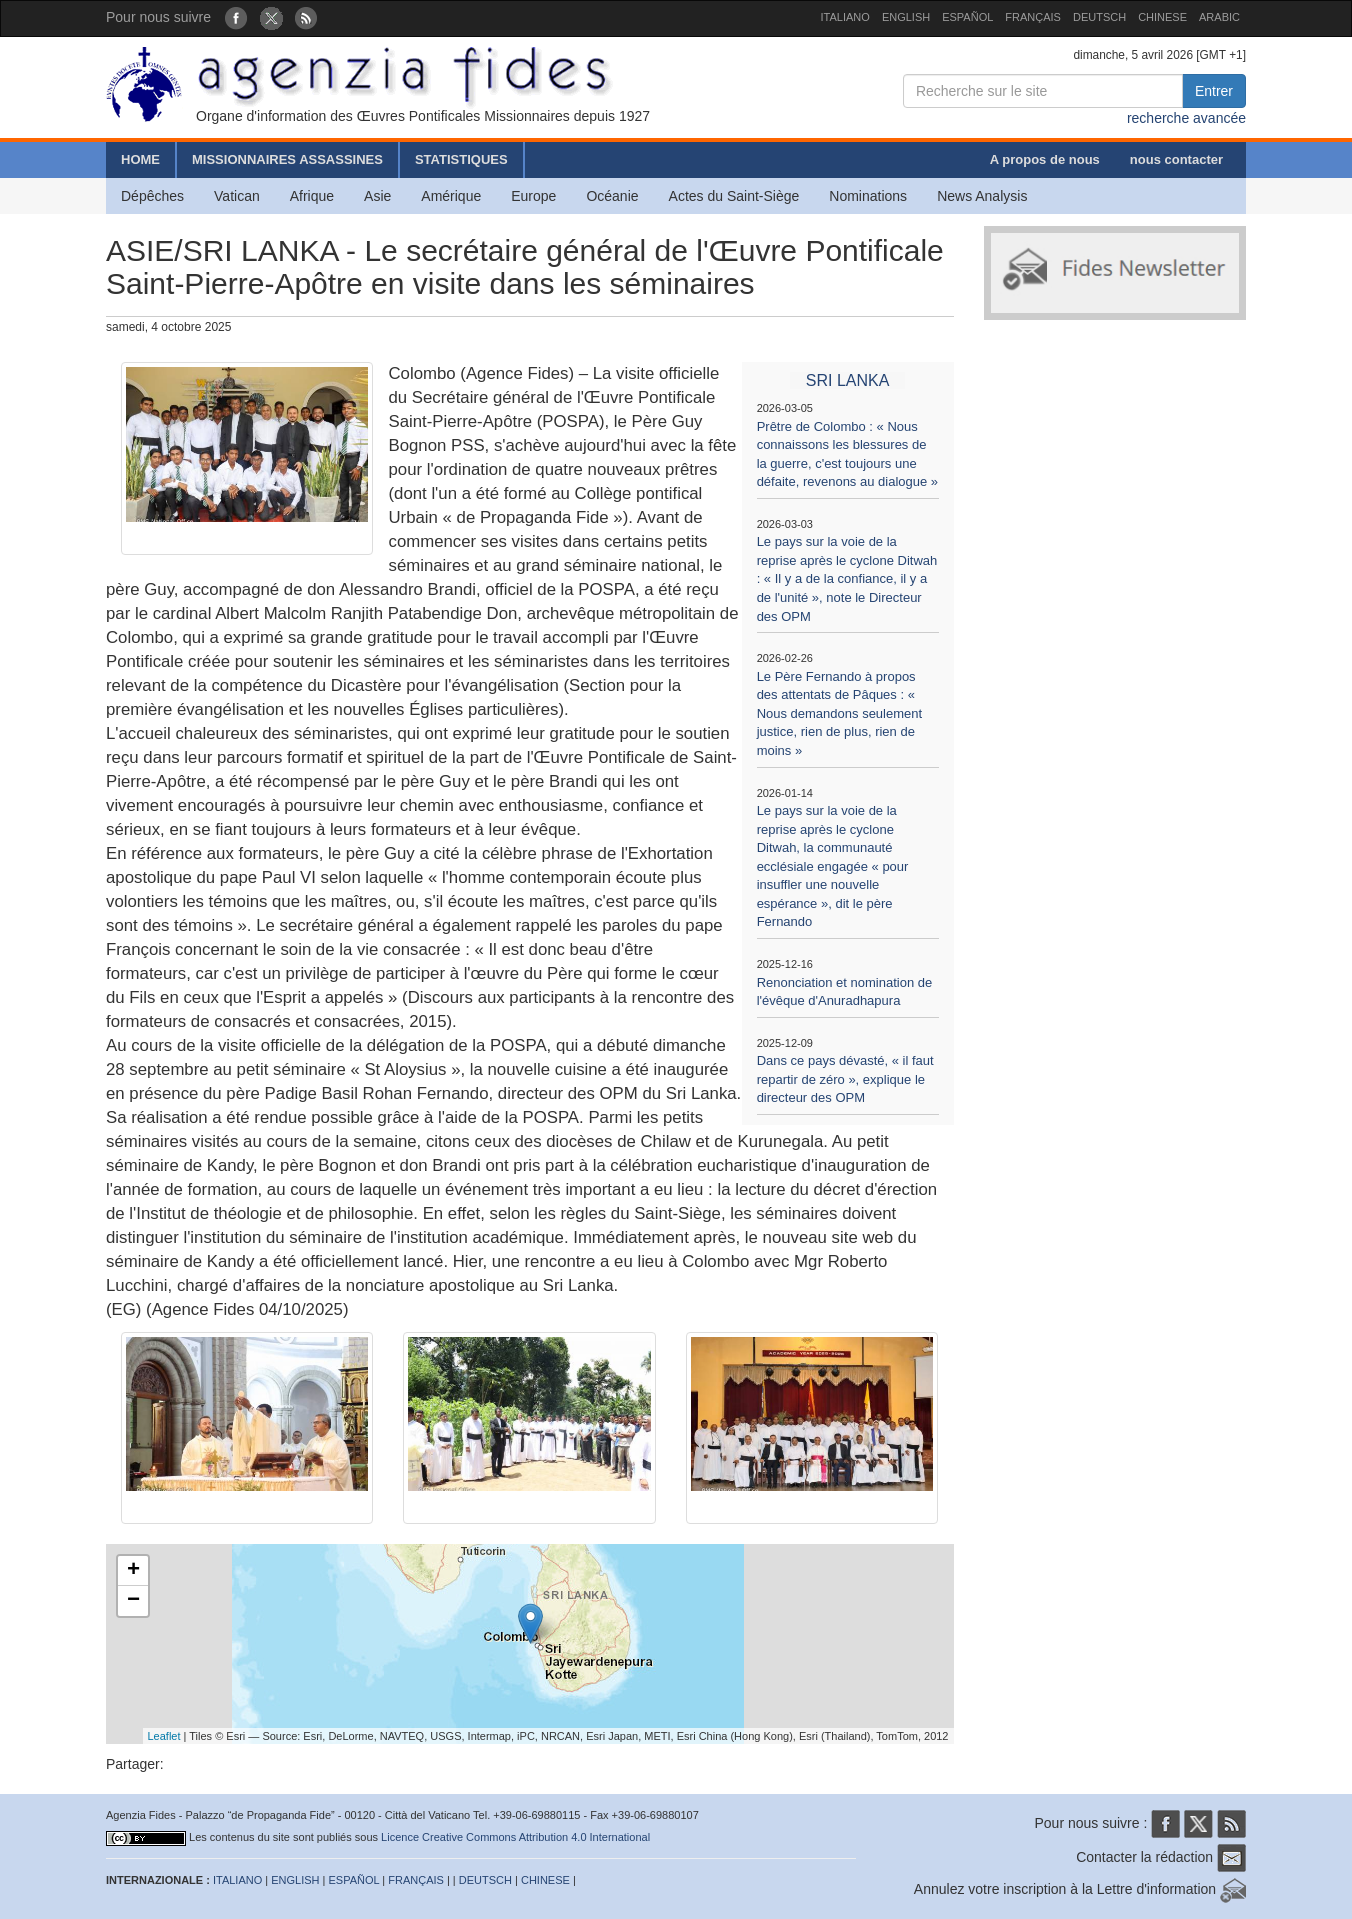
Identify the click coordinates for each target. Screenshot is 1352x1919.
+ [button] (133, 1571)
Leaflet (164, 1736)
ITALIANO (845, 17)
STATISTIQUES (461, 159)
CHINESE (1162, 17)
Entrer (1214, 91)
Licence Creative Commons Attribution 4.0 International (515, 1837)
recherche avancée (1186, 118)
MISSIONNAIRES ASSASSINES (287, 159)
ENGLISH (906, 17)
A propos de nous (1045, 159)
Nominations (868, 196)
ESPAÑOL (967, 17)
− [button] (133, 1601)
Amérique (451, 196)
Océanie (612, 196)
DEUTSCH (1099, 17)
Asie (377, 196)
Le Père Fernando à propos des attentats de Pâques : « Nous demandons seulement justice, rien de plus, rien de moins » (840, 713)
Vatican (237, 196)
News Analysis (982, 196)
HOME (140, 159)
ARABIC (1219, 17)
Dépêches (152, 196)
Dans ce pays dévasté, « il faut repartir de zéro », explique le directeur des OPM (845, 1079)
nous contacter (1176, 159)
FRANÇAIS (1033, 17)
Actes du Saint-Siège (734, 196)
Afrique (312, 196)
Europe (533, 196)
